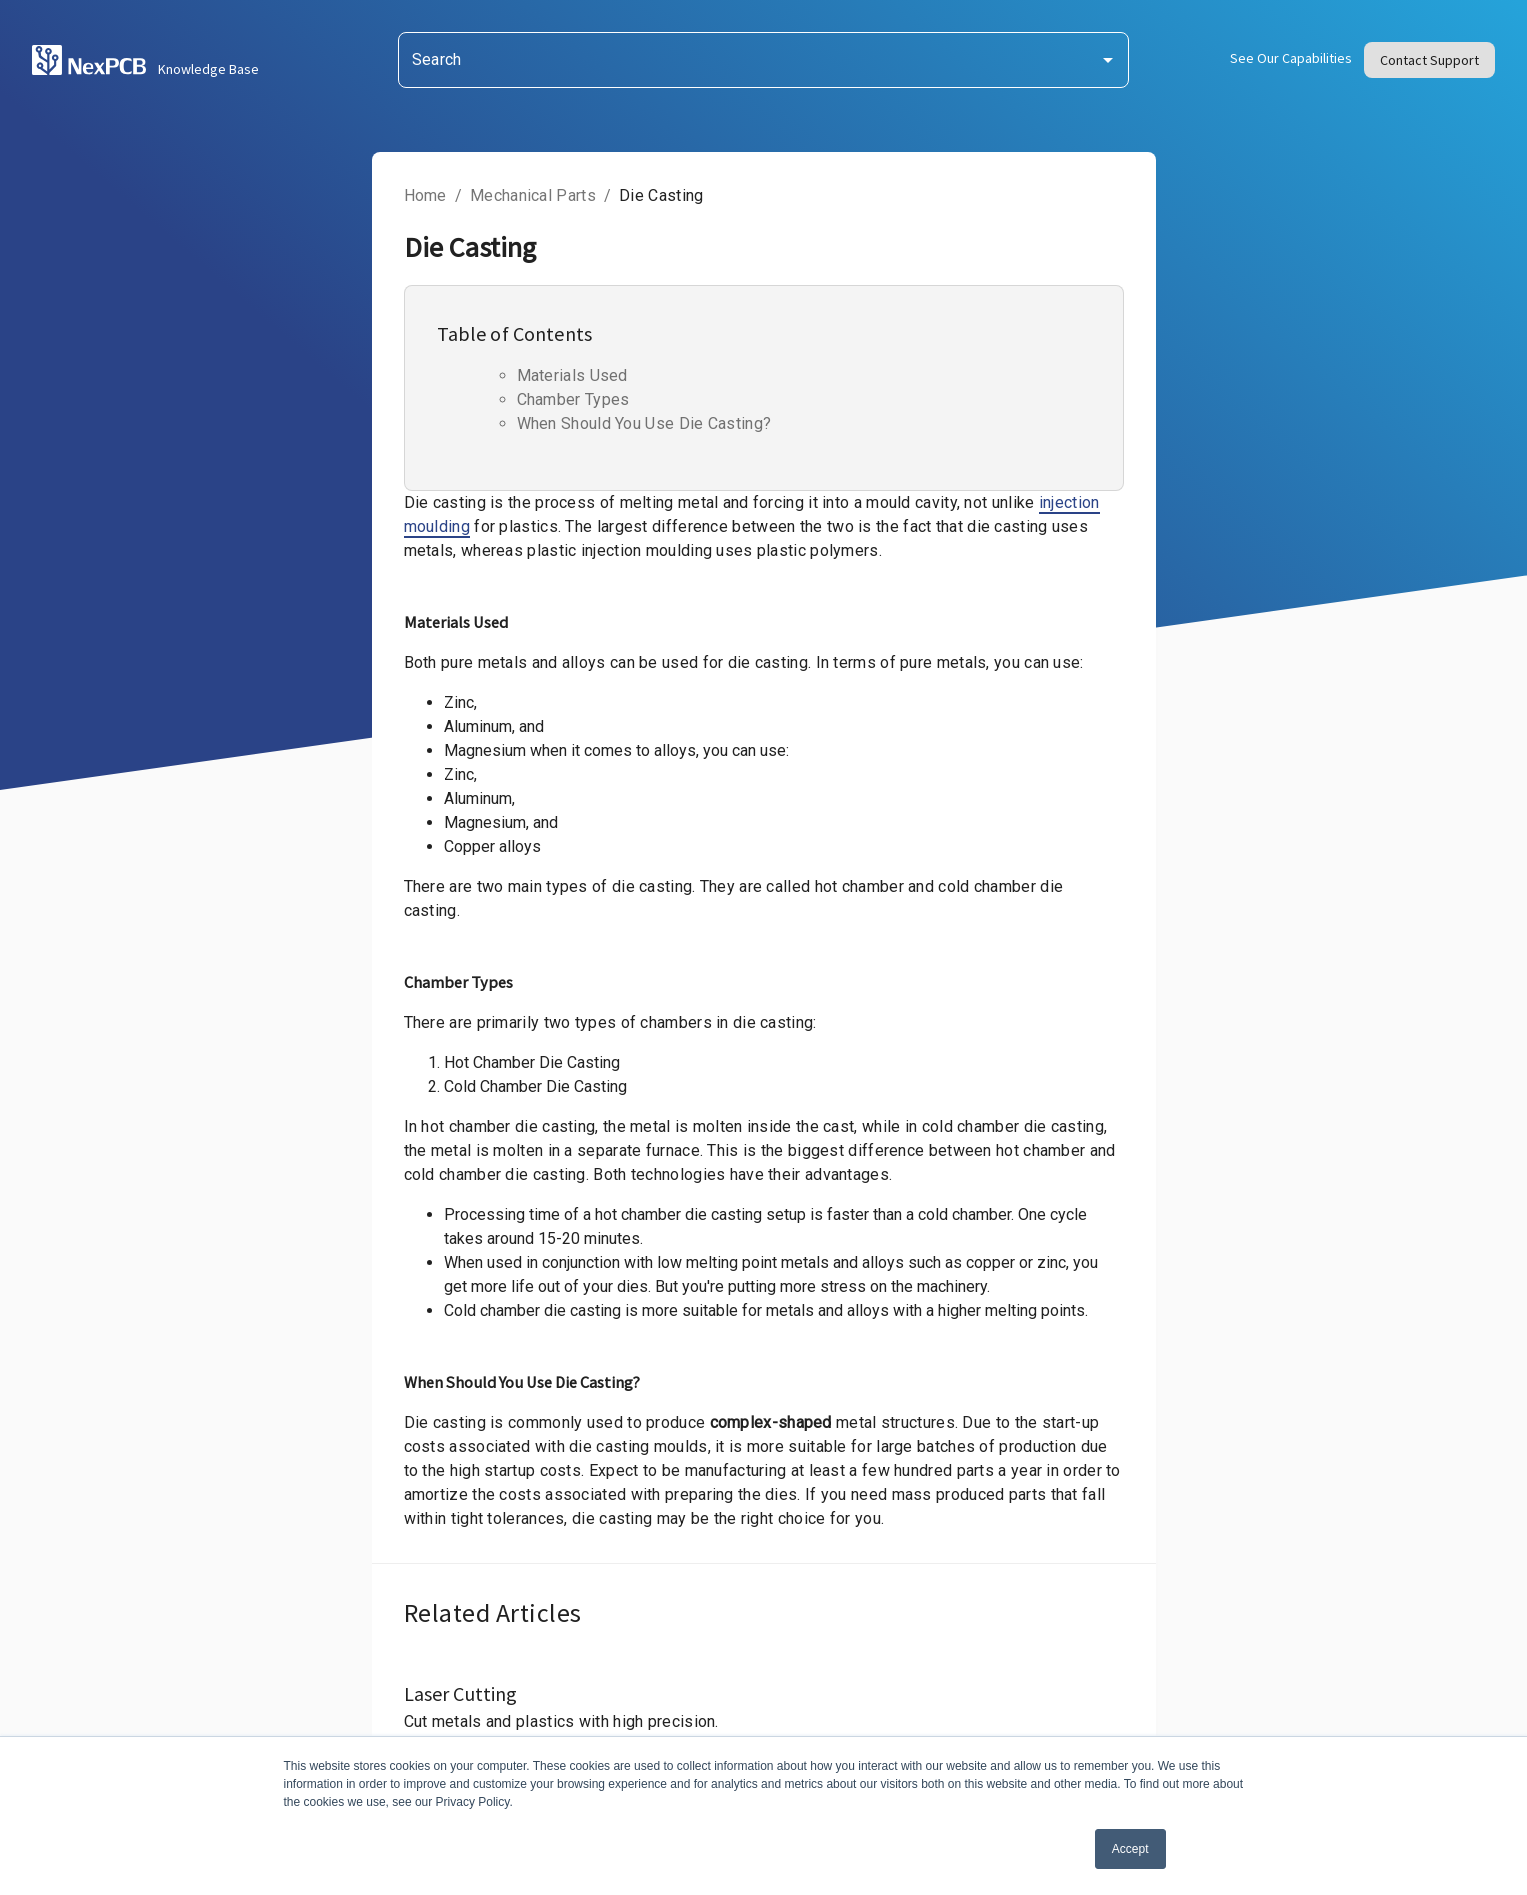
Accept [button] (1130, 1849)
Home (425, 195)
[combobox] (764, 60)
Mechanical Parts (533, 195)
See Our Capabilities (1291, 58)
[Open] (1108, 60)
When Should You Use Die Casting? (644, 424)
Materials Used (572, 376)
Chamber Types (573, 400)
